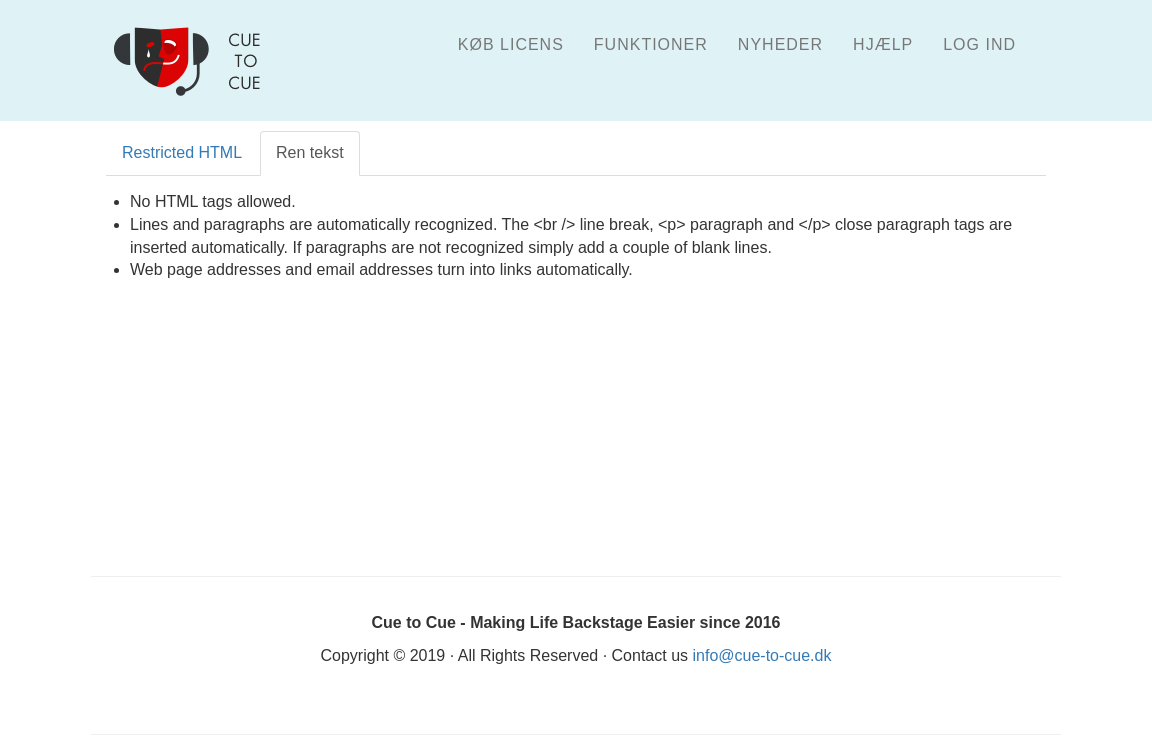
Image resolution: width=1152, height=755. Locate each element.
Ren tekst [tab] (310, 152)
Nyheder (780, 44)
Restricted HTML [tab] (182, 152)
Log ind (979, 44)
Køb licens (511, 44)
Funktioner (651, 44)
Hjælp (883, 44)
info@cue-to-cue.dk (761, 655)
